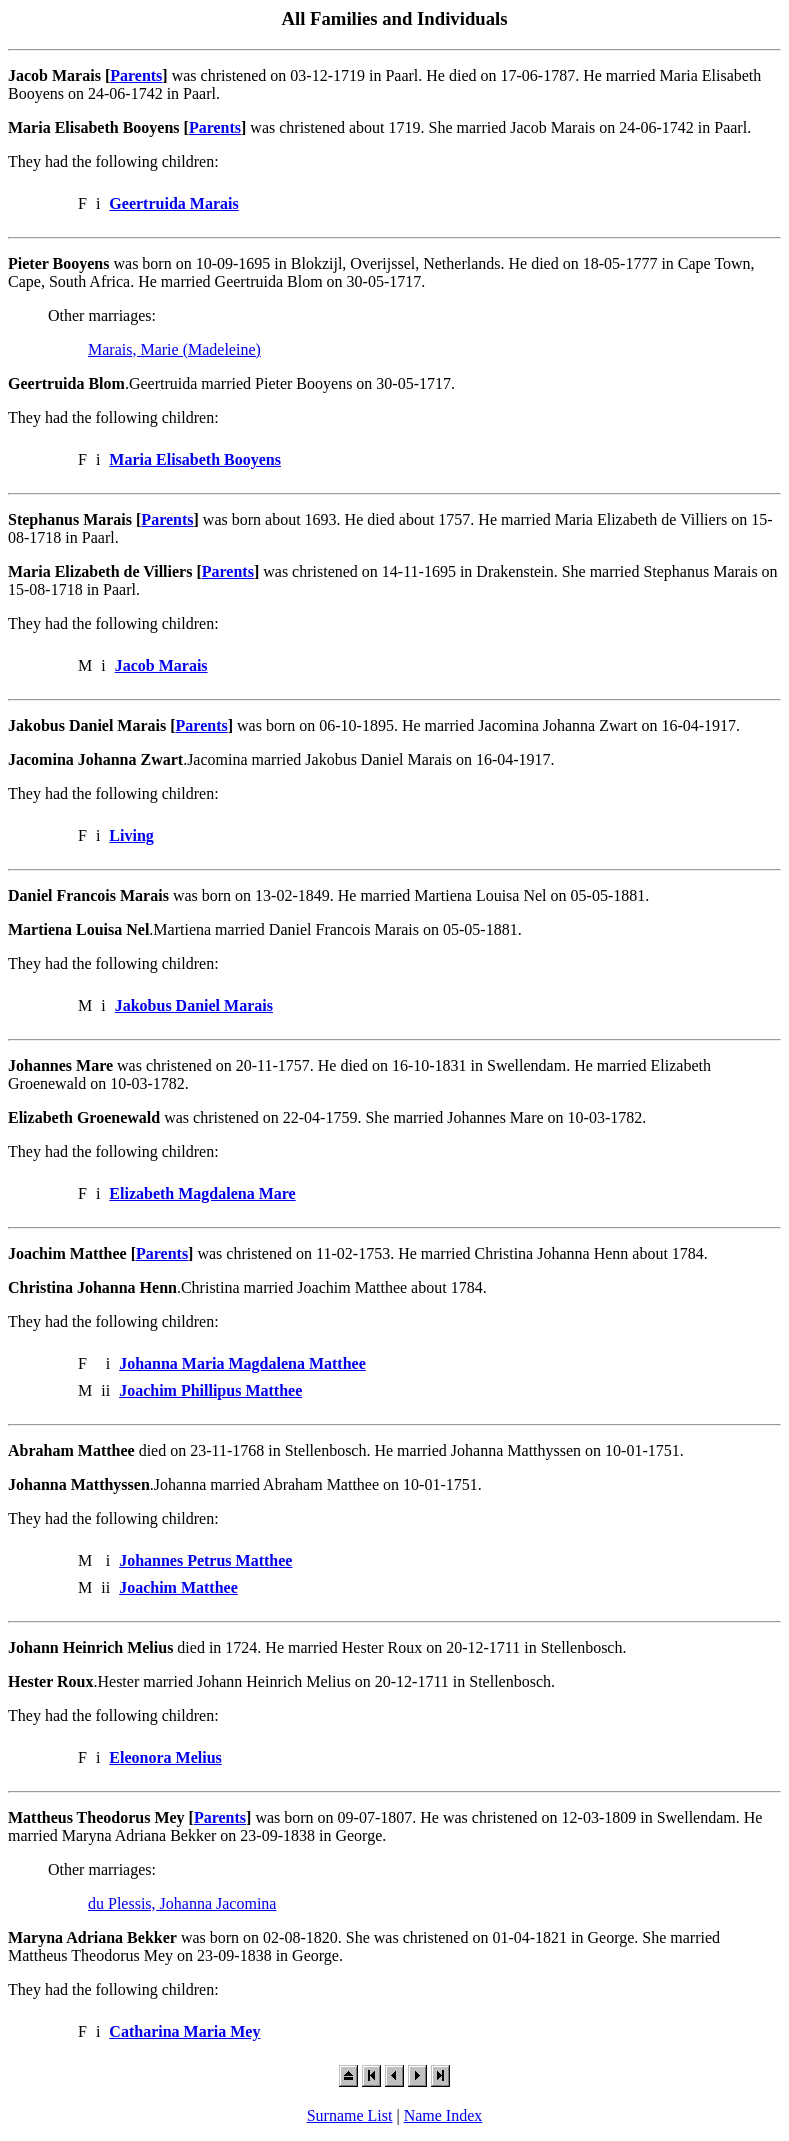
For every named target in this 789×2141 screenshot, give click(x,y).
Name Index (443, 2115)
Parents (136, 75)
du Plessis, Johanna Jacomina (182, 1903)
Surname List (350, 2115)
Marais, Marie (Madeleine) (174, 349)
